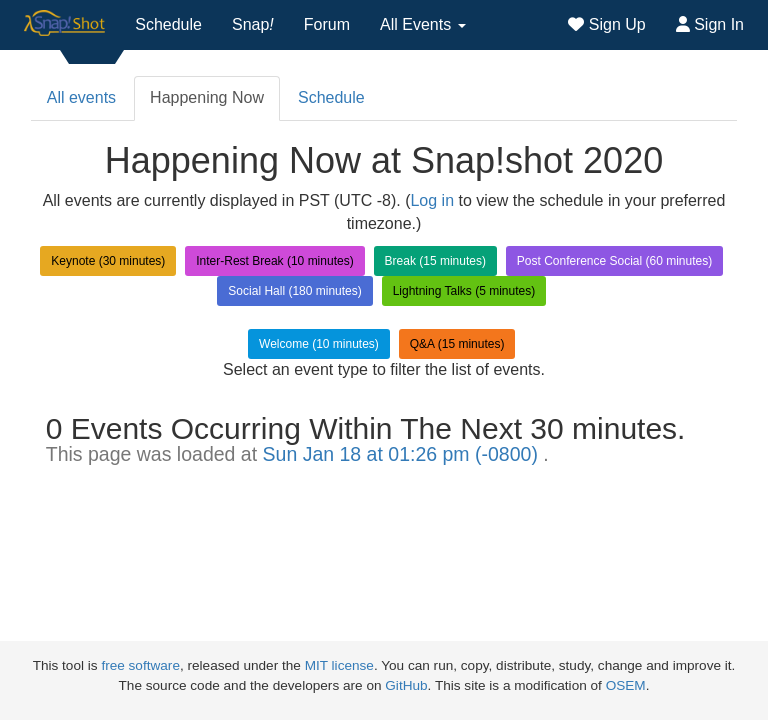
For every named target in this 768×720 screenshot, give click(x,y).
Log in (432, 200)
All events (81, 97)
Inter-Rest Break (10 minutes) (274, 261)
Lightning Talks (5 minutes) (464, 291)
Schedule (168, 24)
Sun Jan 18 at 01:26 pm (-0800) (403, 454)
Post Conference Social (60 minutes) (614, 261)
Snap (253, 24)
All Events (423, 24)
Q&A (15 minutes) (457, 344)
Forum (327, 24)
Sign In (710, 24)
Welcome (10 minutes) (319, 344)
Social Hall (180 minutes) (294, 291)
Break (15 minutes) (435, 261)
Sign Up (606, 24)
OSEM (626, 685)
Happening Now (207, 97)
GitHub (406, 685)
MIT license (339, 665)
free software (140, 665)
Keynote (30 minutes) (108, 261)
